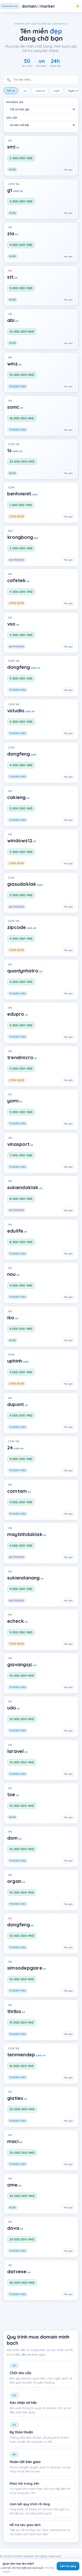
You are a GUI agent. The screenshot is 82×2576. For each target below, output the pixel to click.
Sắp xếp (11, 117)
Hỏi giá (68, 169)
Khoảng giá (15, 102)
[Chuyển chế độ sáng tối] (77, 6)
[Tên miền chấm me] (27, 6)
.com (56, 90)
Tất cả (11, 90)
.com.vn (40, 90)
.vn (25, 90)
